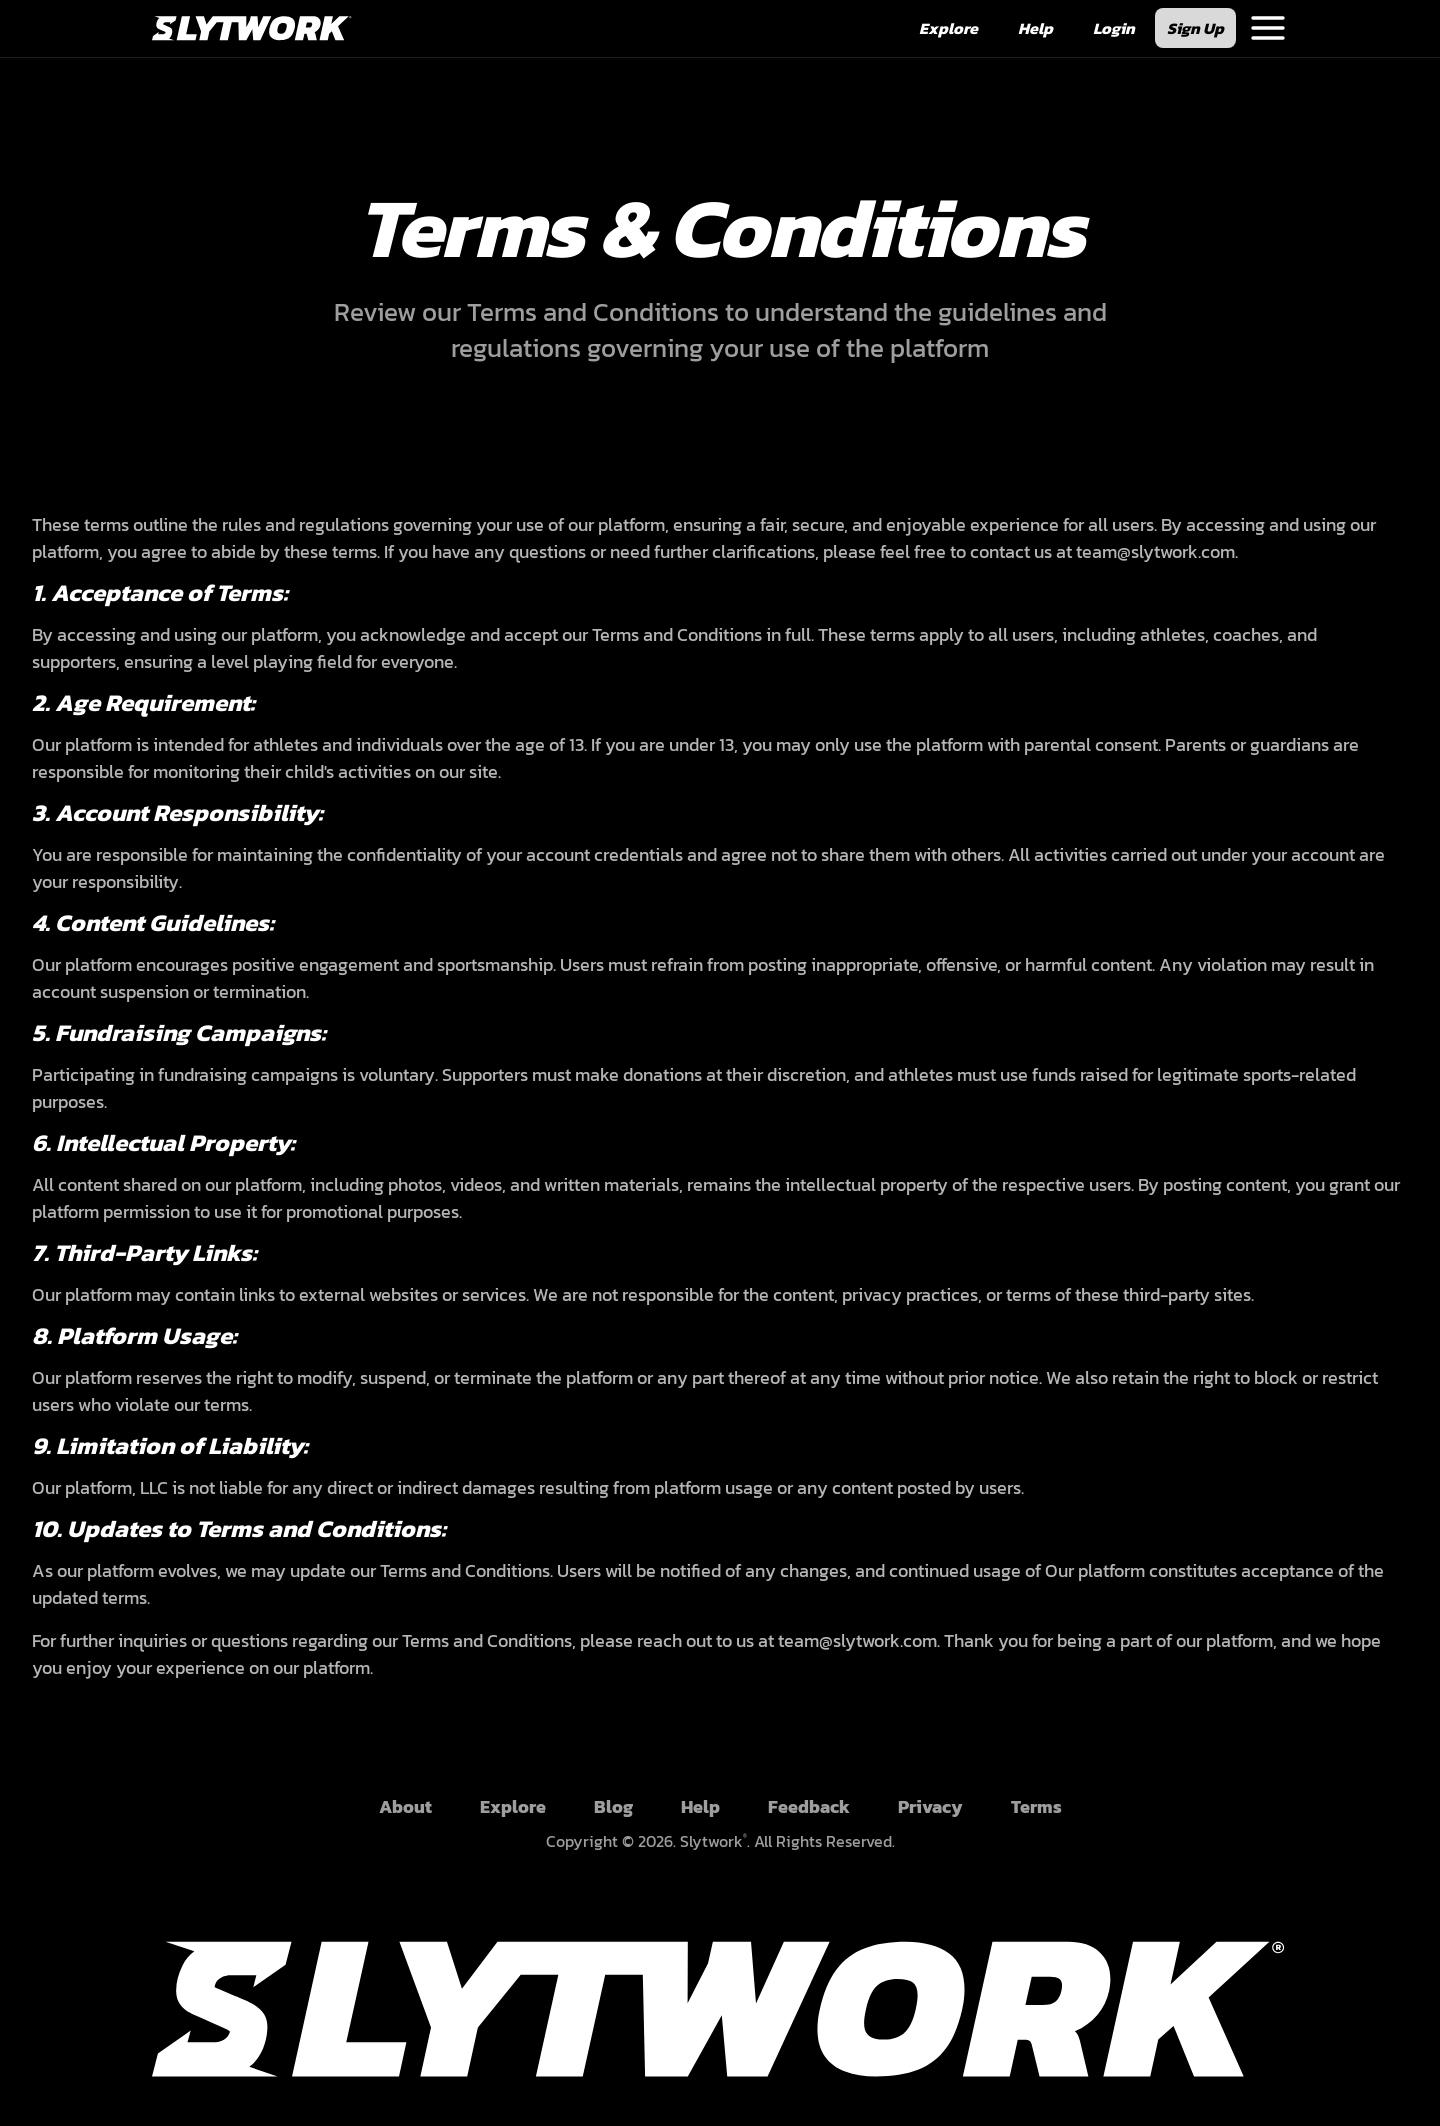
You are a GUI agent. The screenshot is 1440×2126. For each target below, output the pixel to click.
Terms (1036, 1806)
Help (700, 1806)
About (405, 1806)
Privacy (930, 1806)
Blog (613, 1806)
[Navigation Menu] (1268, 28)
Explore (513, 1806)
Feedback (809, 1806)
